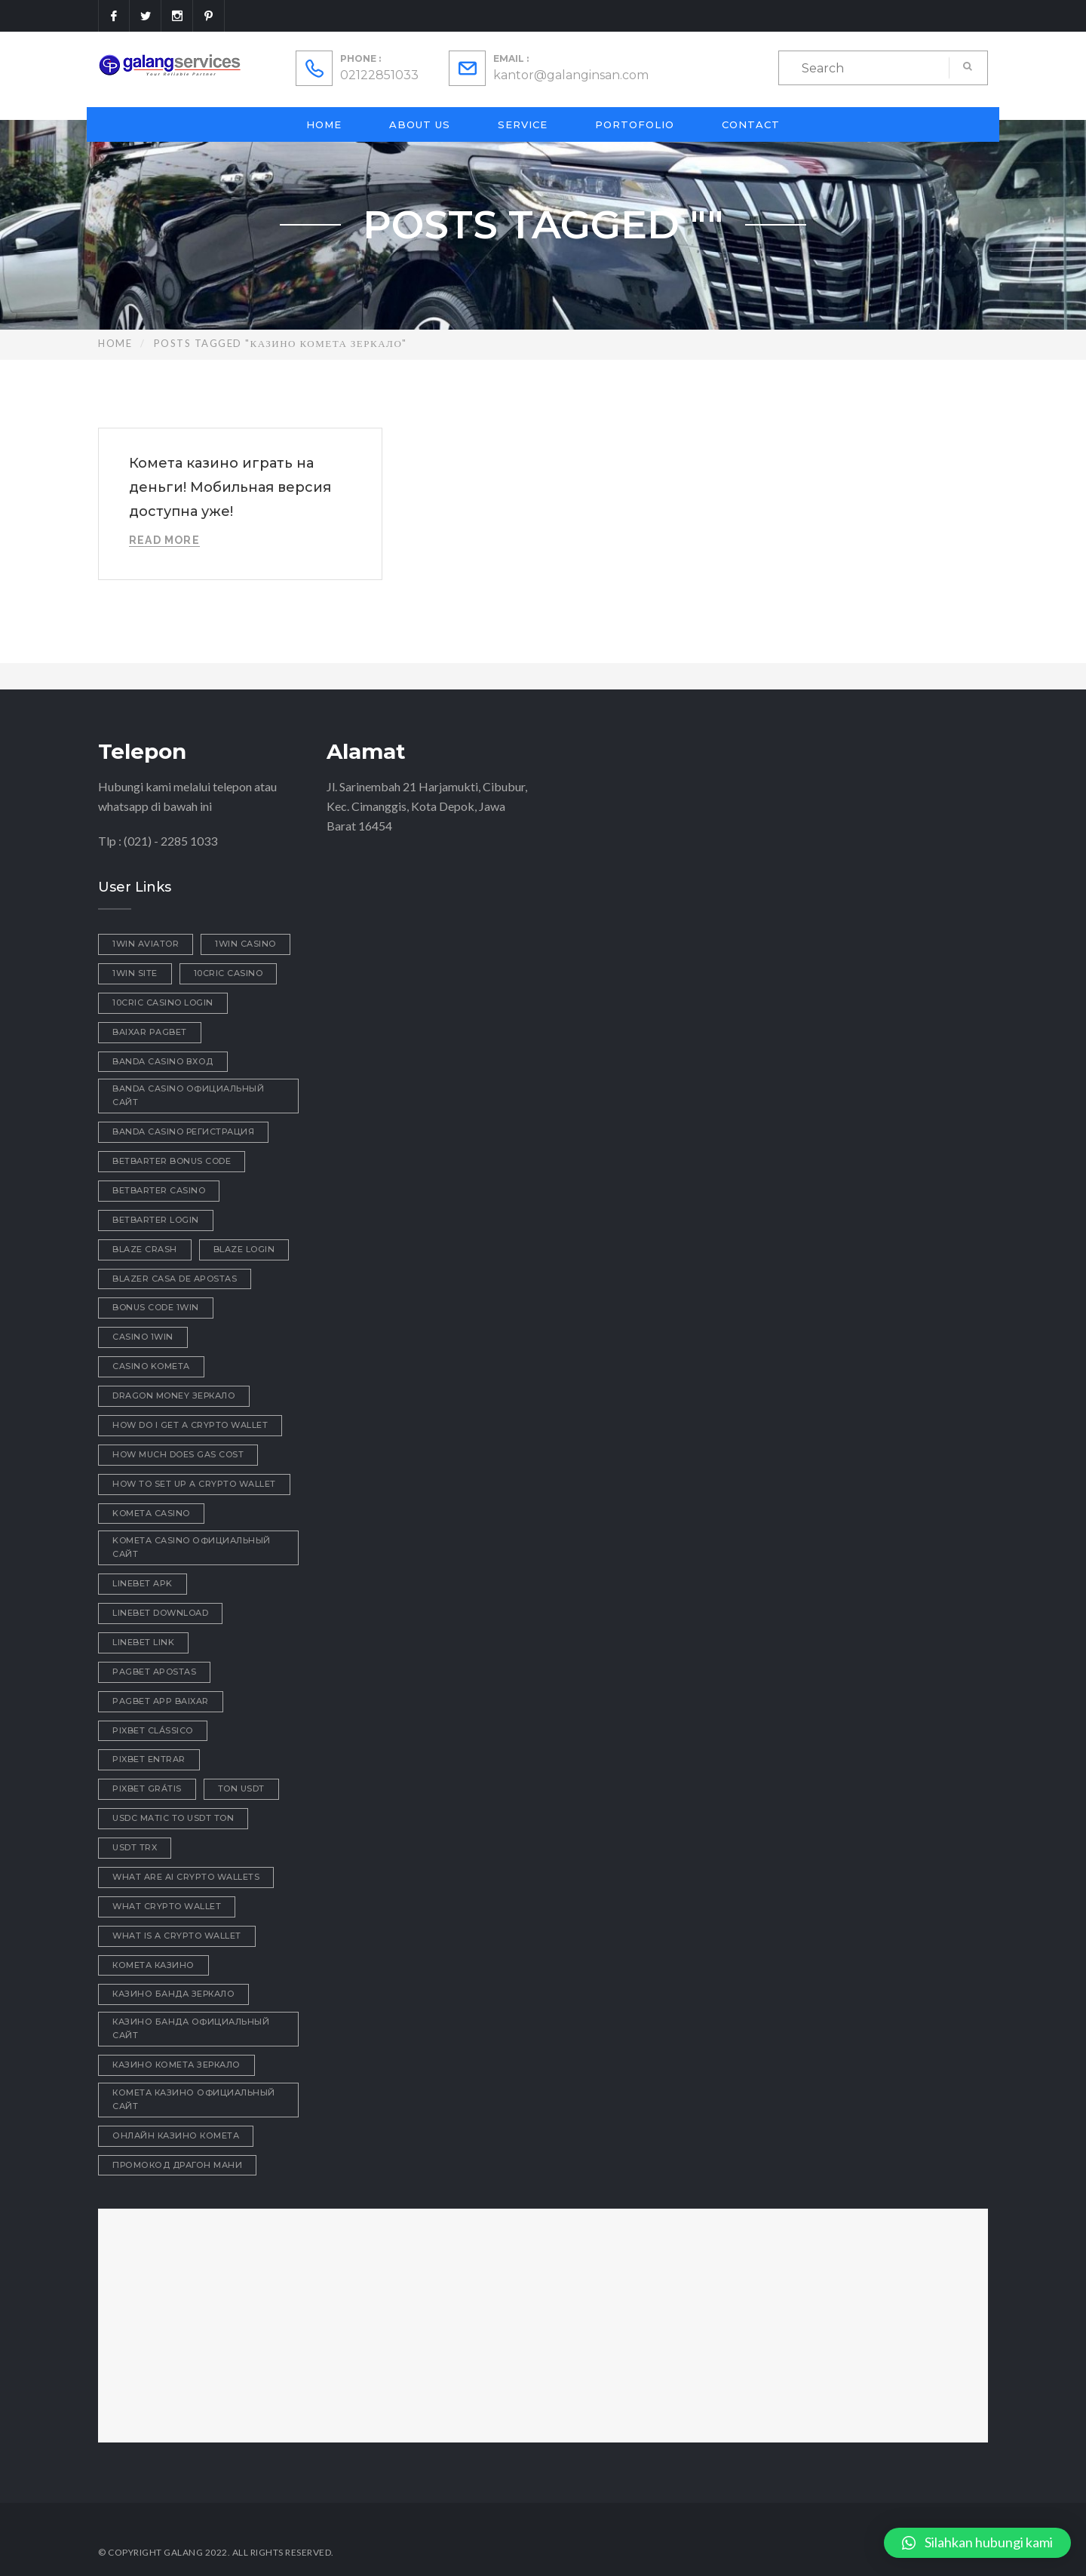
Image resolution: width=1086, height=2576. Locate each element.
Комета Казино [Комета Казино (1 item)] (153, 1965)
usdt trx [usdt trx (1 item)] (134, 1847)
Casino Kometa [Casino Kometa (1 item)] (151, 1366)
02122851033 (379, 75)
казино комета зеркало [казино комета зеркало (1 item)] (176, 2064)
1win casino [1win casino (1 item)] (245, 943)
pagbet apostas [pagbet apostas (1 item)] (154, 1671)
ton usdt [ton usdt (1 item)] (241, 1788)
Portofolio (634, 124)
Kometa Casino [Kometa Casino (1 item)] (151, 1513)
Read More (164, 540)
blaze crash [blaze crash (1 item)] (144, 1249)
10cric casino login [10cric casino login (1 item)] (162, 1002)
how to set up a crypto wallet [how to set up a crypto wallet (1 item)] (194, 1483)
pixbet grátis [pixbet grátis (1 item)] (147, 1788)
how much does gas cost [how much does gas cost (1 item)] (178, 1454)
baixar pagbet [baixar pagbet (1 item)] (149, 1032)
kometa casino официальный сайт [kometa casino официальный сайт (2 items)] (191, 1547)
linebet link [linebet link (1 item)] (143, 1642)
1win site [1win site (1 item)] (135, 973)
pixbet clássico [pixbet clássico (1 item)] (152, 1730)
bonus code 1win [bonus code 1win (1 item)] (155, 1307)
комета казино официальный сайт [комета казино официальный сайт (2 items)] (193, 2099)
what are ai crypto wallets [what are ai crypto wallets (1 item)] (185, 1876)
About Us (419, 124)
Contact (751, 124)
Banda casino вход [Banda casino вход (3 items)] (162, 1061)
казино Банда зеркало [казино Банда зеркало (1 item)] (173, 1993)
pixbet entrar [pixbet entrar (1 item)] (149, 1759)
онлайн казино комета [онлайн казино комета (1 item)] (175, 2135)
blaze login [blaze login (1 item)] (244, 1249)
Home (324, 124)
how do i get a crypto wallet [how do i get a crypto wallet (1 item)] (190, 1425)
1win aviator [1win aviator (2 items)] (145, 943)
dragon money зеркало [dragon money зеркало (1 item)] (173, 1395)
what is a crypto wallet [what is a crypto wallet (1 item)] (176, 1935)
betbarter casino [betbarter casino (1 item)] (158, 1190)
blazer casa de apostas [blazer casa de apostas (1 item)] (174, 1278)
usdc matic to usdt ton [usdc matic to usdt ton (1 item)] (173, 1818)
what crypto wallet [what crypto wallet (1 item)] (166, 1906)
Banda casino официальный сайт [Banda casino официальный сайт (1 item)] (188, 1095)
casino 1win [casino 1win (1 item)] (142, 1336)
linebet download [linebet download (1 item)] (160, 1612)
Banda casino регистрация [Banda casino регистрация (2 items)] (183, 1131)
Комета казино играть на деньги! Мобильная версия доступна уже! (230, 487)
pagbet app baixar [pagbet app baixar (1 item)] (160, 1701)
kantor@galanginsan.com (571, 75)
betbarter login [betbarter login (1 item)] (155, 1219)
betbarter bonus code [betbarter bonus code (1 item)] (171, 1161)
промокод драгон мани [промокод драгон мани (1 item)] (177, 2165)
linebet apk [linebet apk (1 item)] (142, 1583)
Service (523, 124)
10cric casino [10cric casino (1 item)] (228, 973)
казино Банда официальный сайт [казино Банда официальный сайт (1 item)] (190, 2028)
